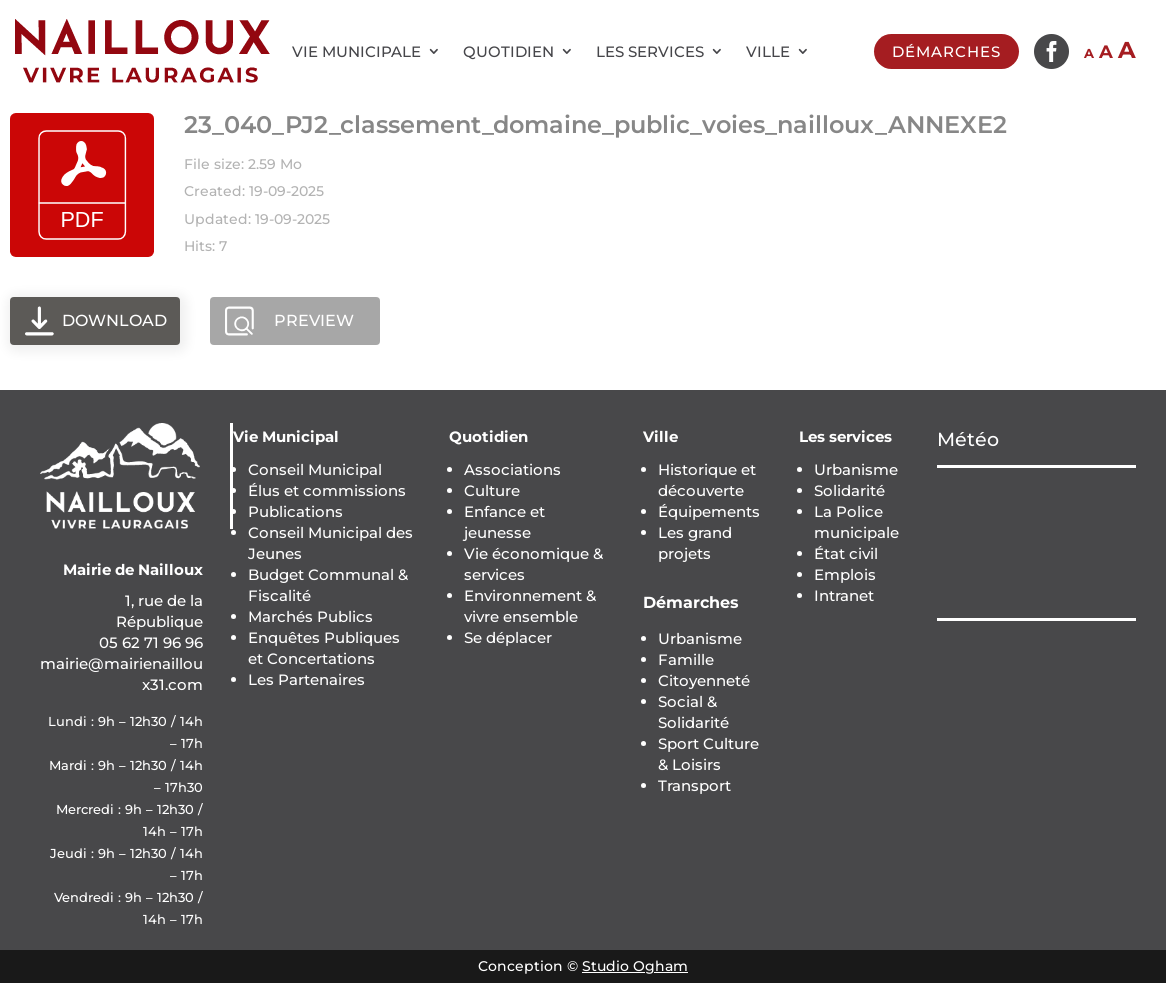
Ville (768, 51)
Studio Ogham (635, 966)
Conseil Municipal (315, 469)
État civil (846, 553)
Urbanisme (700, 638)
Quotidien (508, 51)
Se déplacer (508, 637)
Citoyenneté (704, 680)
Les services (650, 51)
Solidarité (849, 490)
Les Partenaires (306, 679)
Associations (512, 469)
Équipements (709, 511)
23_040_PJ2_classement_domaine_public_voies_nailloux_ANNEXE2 (595, 124)
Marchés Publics (310, 616)
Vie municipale (356, 51)
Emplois (845, 574)
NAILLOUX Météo (1036, 543)
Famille (686, 659)
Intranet (844, 595)
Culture (492, 490)
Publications (295, 511)
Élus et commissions (327, 490)
